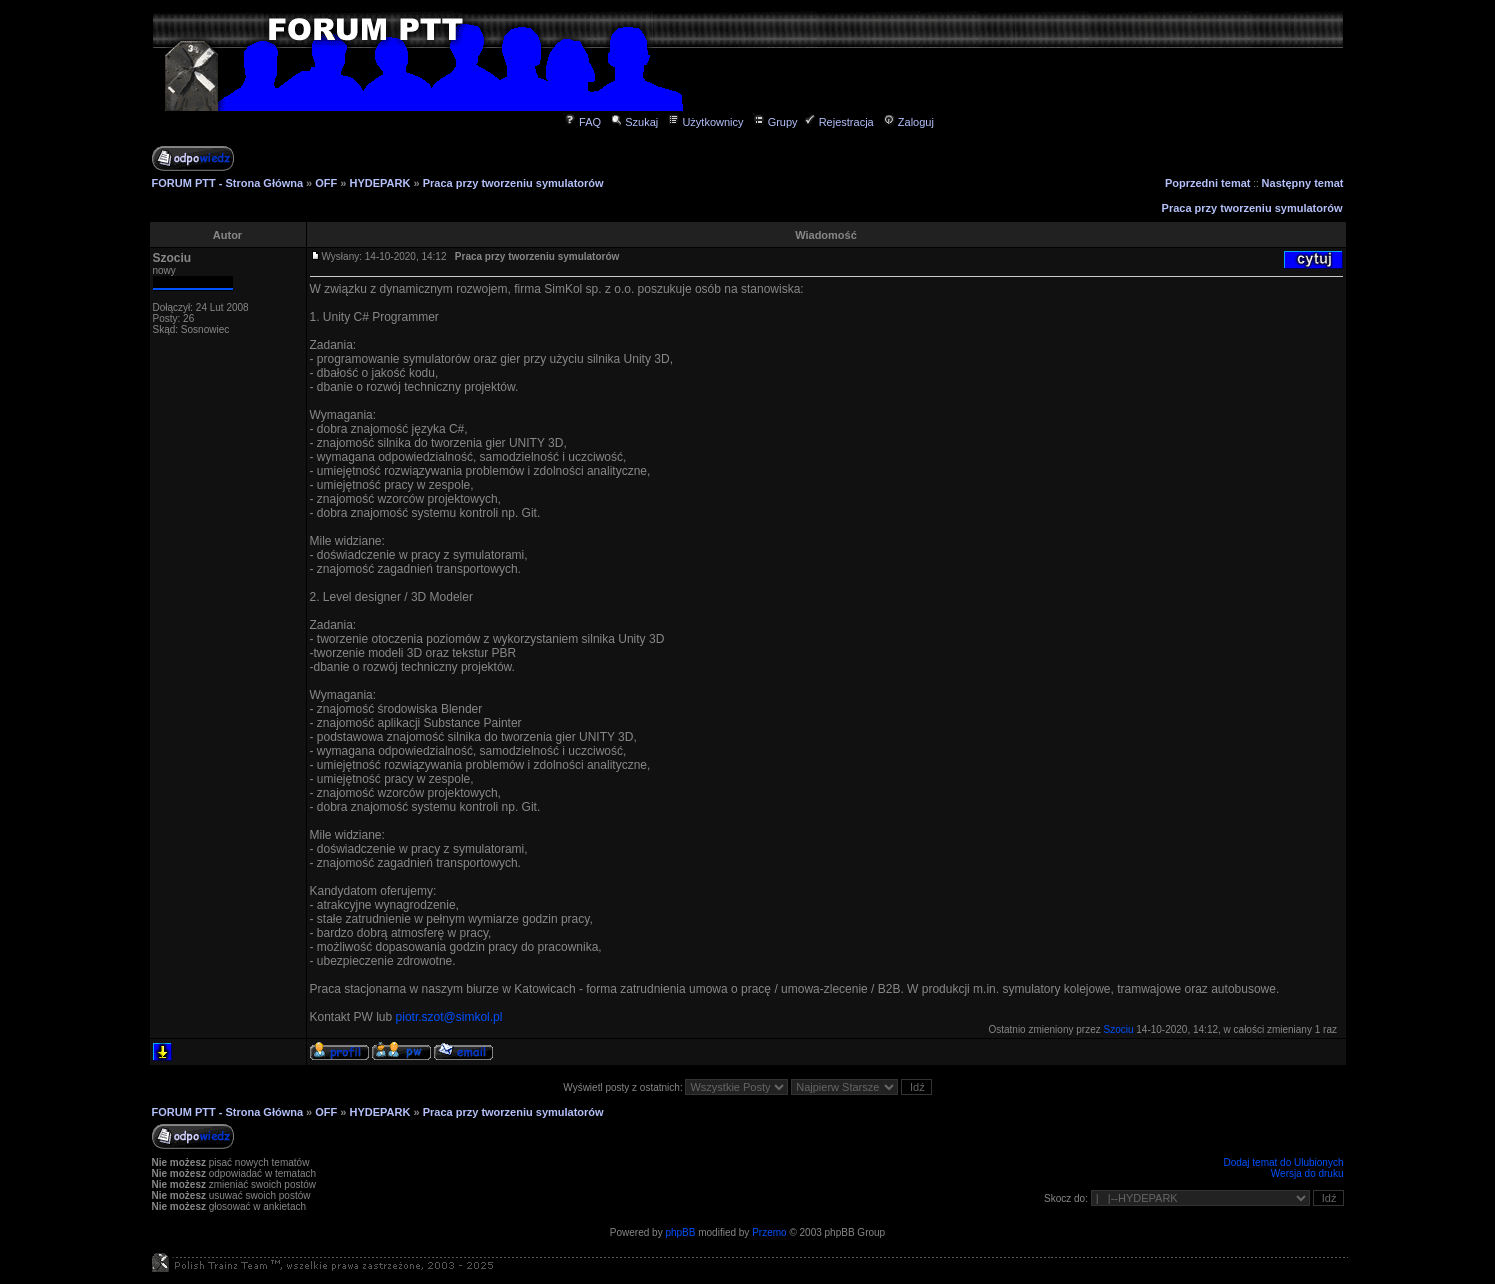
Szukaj (634, 122)
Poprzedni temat (1208, 183)
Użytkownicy (705, 122)
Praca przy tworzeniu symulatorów (513, 183)
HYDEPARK (380, 183)
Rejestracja (839, 122)
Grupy (775, 122)
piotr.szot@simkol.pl (449, 1017)
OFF (326, 183)
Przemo (769, 1232)
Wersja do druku (1307, 1173)
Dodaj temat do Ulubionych (1283, 1162)
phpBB (680, 1232)
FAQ (582, 122)
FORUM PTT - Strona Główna (228, 183)
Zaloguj (908, 122)
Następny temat (1303, 183)
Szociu (172, 258)
